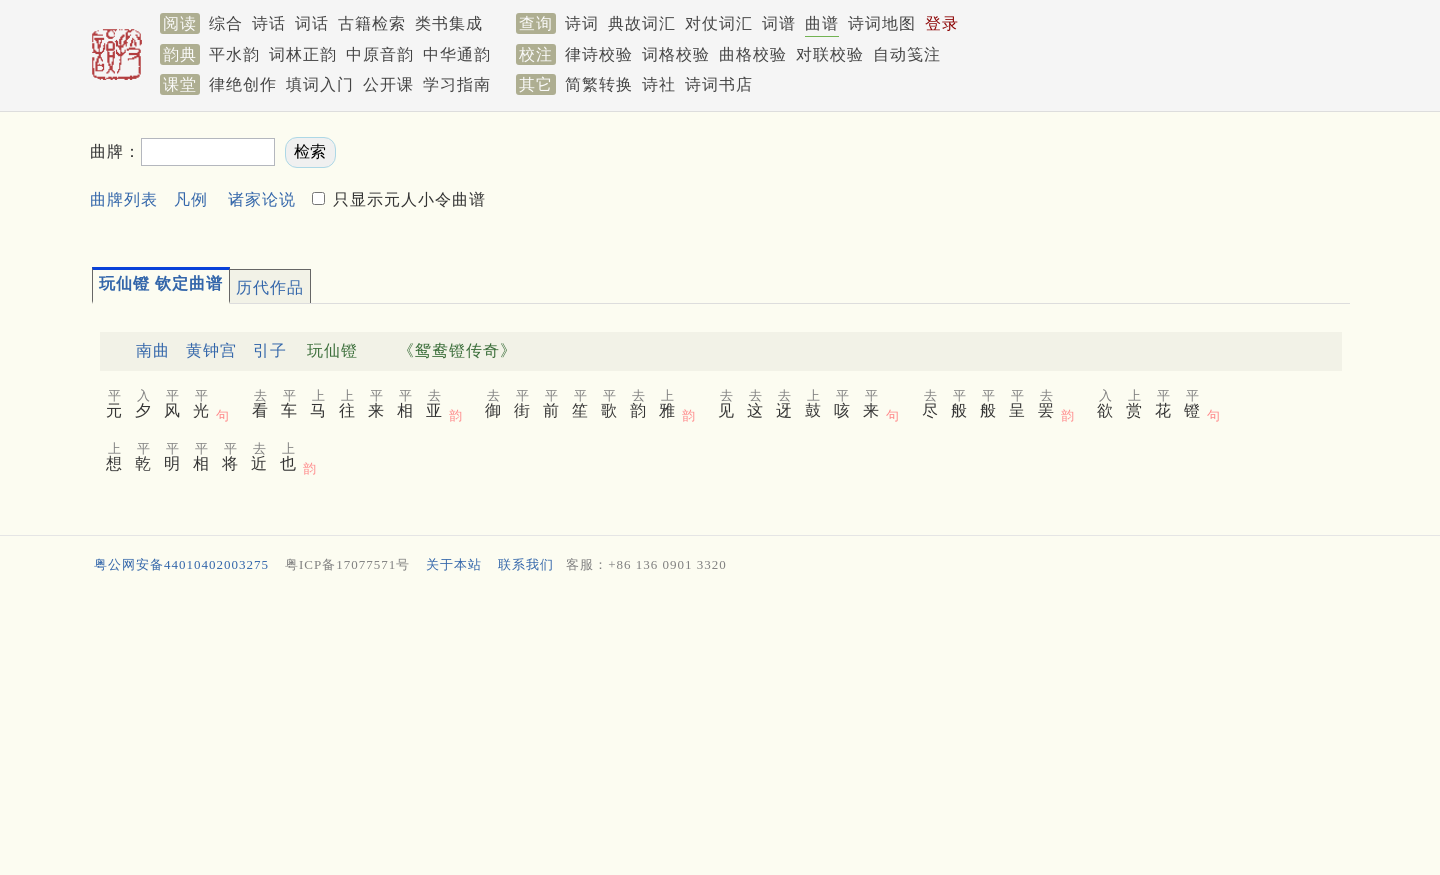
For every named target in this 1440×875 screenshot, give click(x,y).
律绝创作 (243, 84)
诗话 (269, 23)
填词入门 (320, 84)
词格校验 (676, 54)
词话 (312, 23)
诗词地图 (882, 23)
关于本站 (454, 564)
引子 (270, 350)
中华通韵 (457, 54)
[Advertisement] (994, 181)
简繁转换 (599, 84)
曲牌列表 (124, 199)
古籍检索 (372, 23)
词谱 (779, 23)
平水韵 (234, 54)
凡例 (191, 199)
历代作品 (270, 287)
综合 (226, 23)
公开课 (388, 84)
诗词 (582, 23)
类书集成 (449, 23)
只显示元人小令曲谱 (407, 199)
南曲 (153, 350)
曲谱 (822, 23)
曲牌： (115, 151)
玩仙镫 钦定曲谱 (161, 283)
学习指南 (457, 84)
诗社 (659, 84)
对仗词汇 (719, 23)
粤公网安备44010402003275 (181, 564)
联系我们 (526, 564)
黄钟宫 (211, 350)
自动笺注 (907, 54)
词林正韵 (303, 54)
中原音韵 (380, 54)
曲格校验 (753, 54)
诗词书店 (719, 84)
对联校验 (830, 54)
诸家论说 (262, 199)
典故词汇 (642, 23)
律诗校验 (599, 54)
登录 (942, 23)
